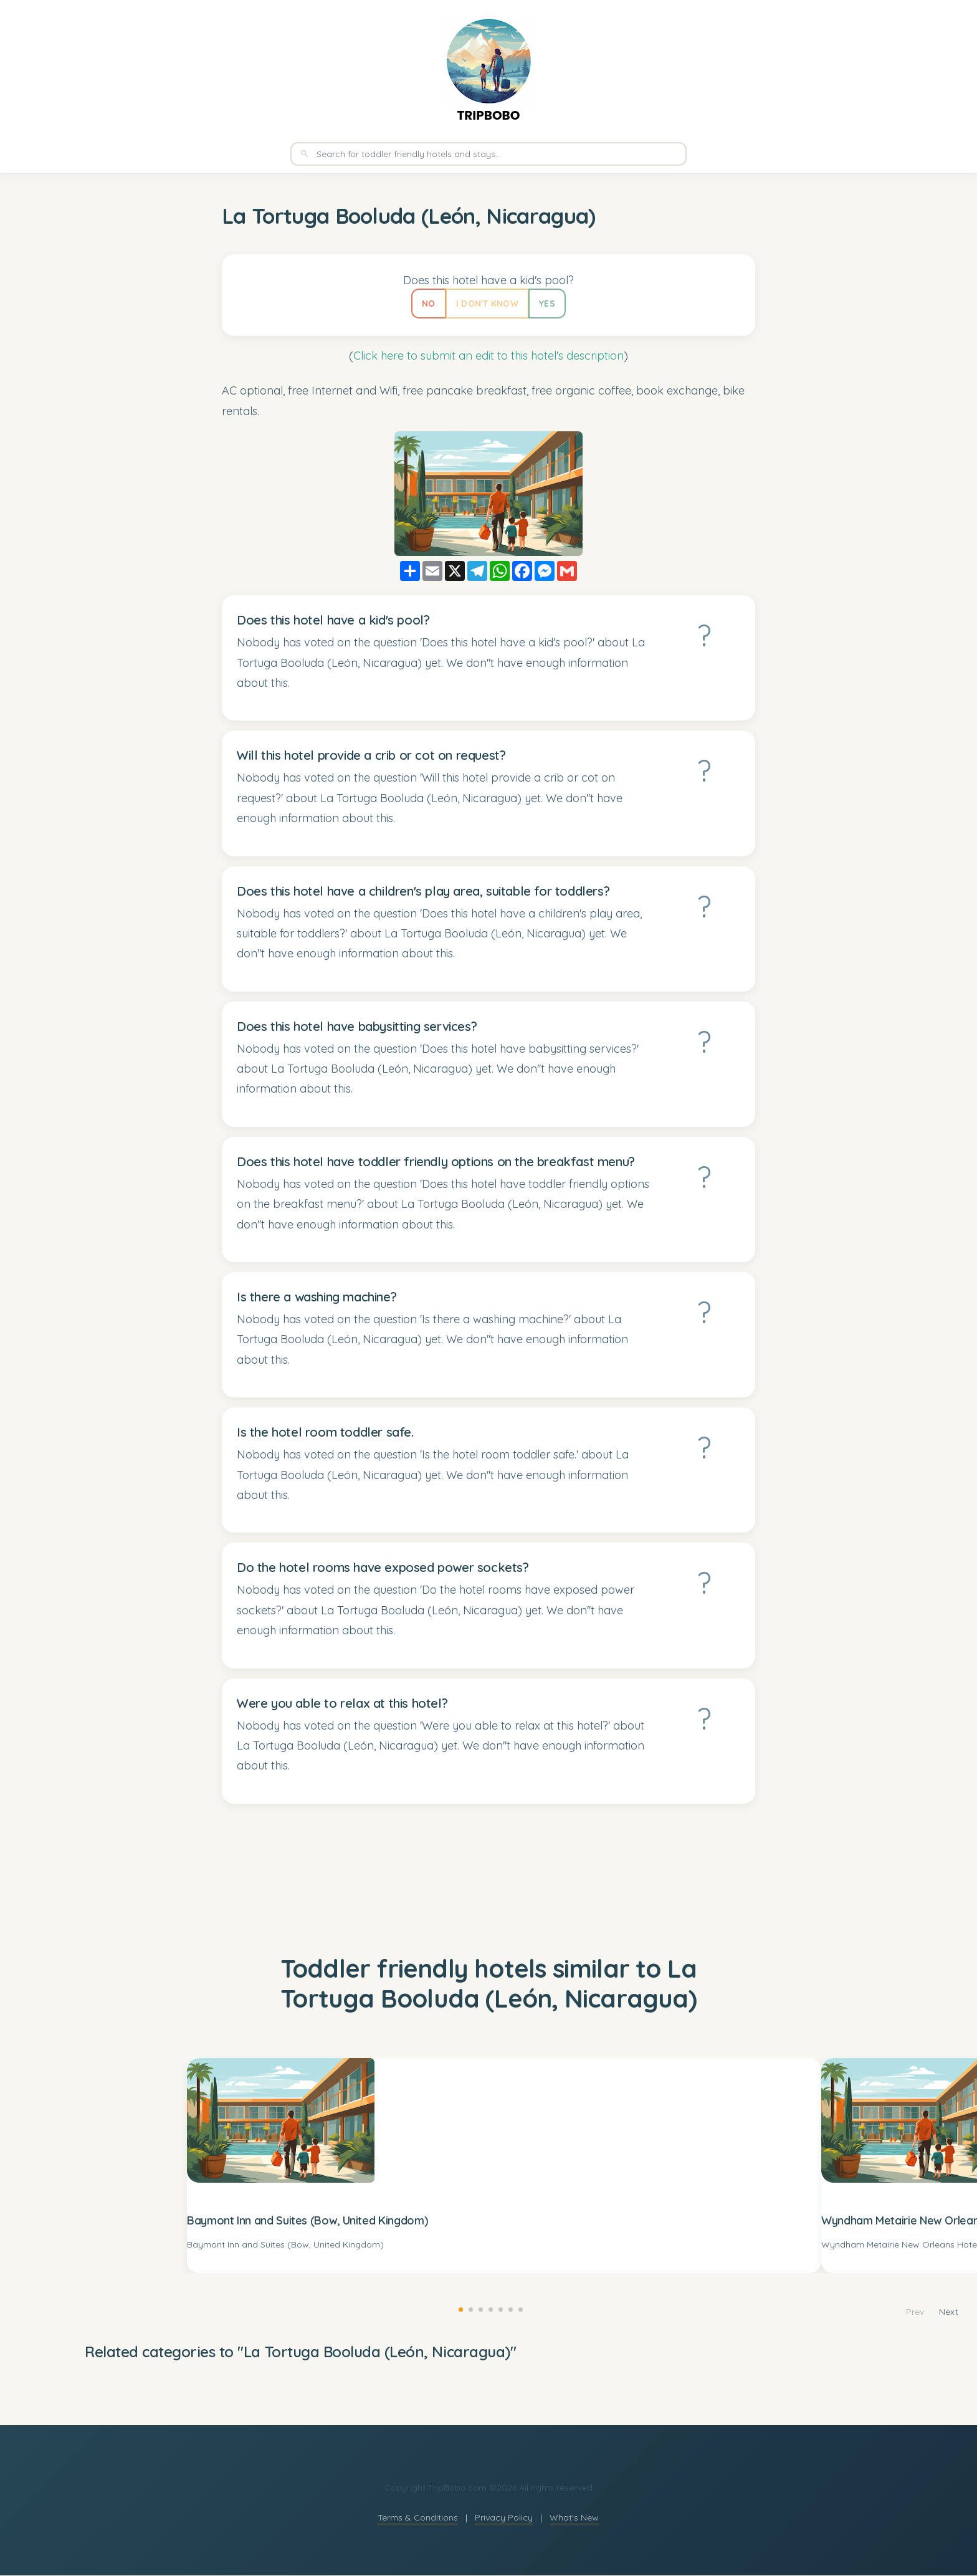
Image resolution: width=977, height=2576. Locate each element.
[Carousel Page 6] (508, 2308)
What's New (574, 2518)
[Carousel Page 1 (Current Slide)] (458, 2308)
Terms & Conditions (418, 2518)
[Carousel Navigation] (932, 2313)
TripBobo (488, 115)
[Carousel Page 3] (478, 2308)
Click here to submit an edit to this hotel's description (488, 356)
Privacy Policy (504, 2518)
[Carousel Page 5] (498, 2308)
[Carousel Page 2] (468, 2308)
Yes (548, 303)
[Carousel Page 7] (518, 2308)
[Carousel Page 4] (488, 2308)
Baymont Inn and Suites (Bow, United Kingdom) (307, 2221)
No (427, 303)
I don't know (487, 303)
